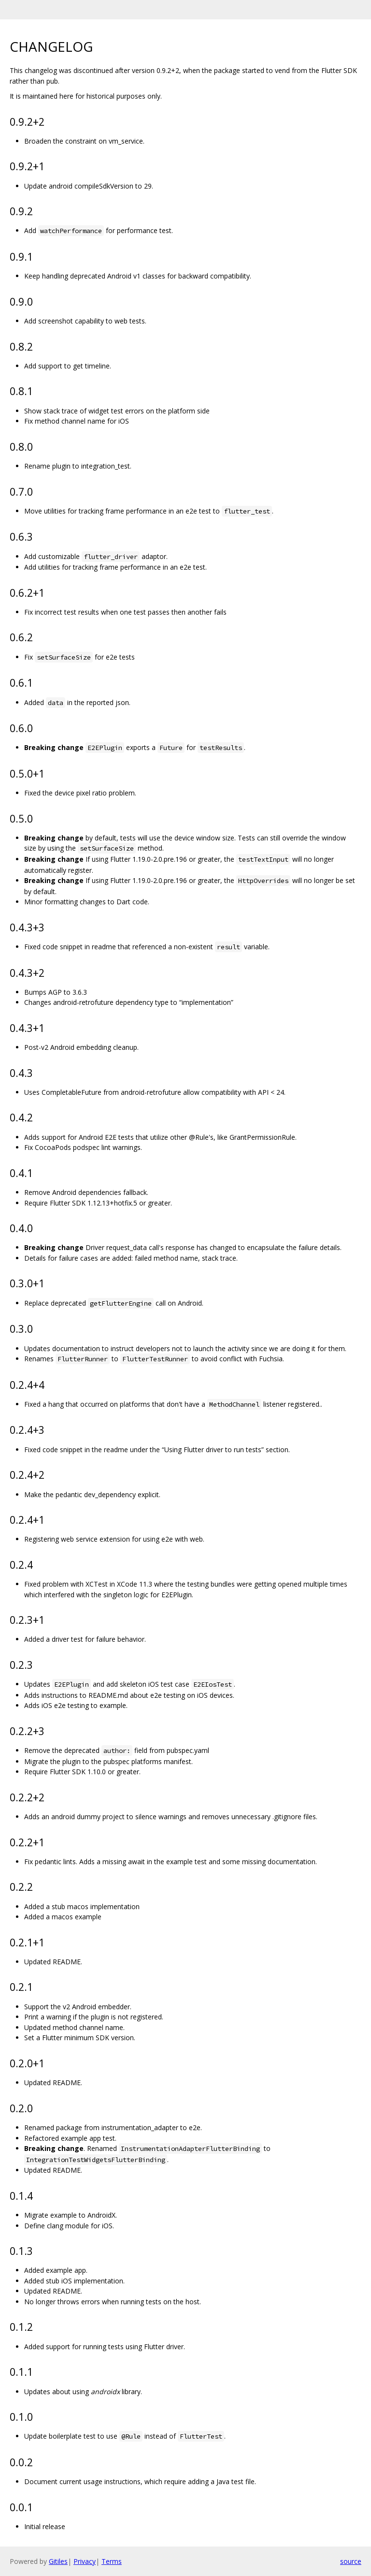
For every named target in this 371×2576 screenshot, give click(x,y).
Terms (111, 2561)
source (350, 2561)
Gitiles (58, 2561)
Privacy (84, 2561)
